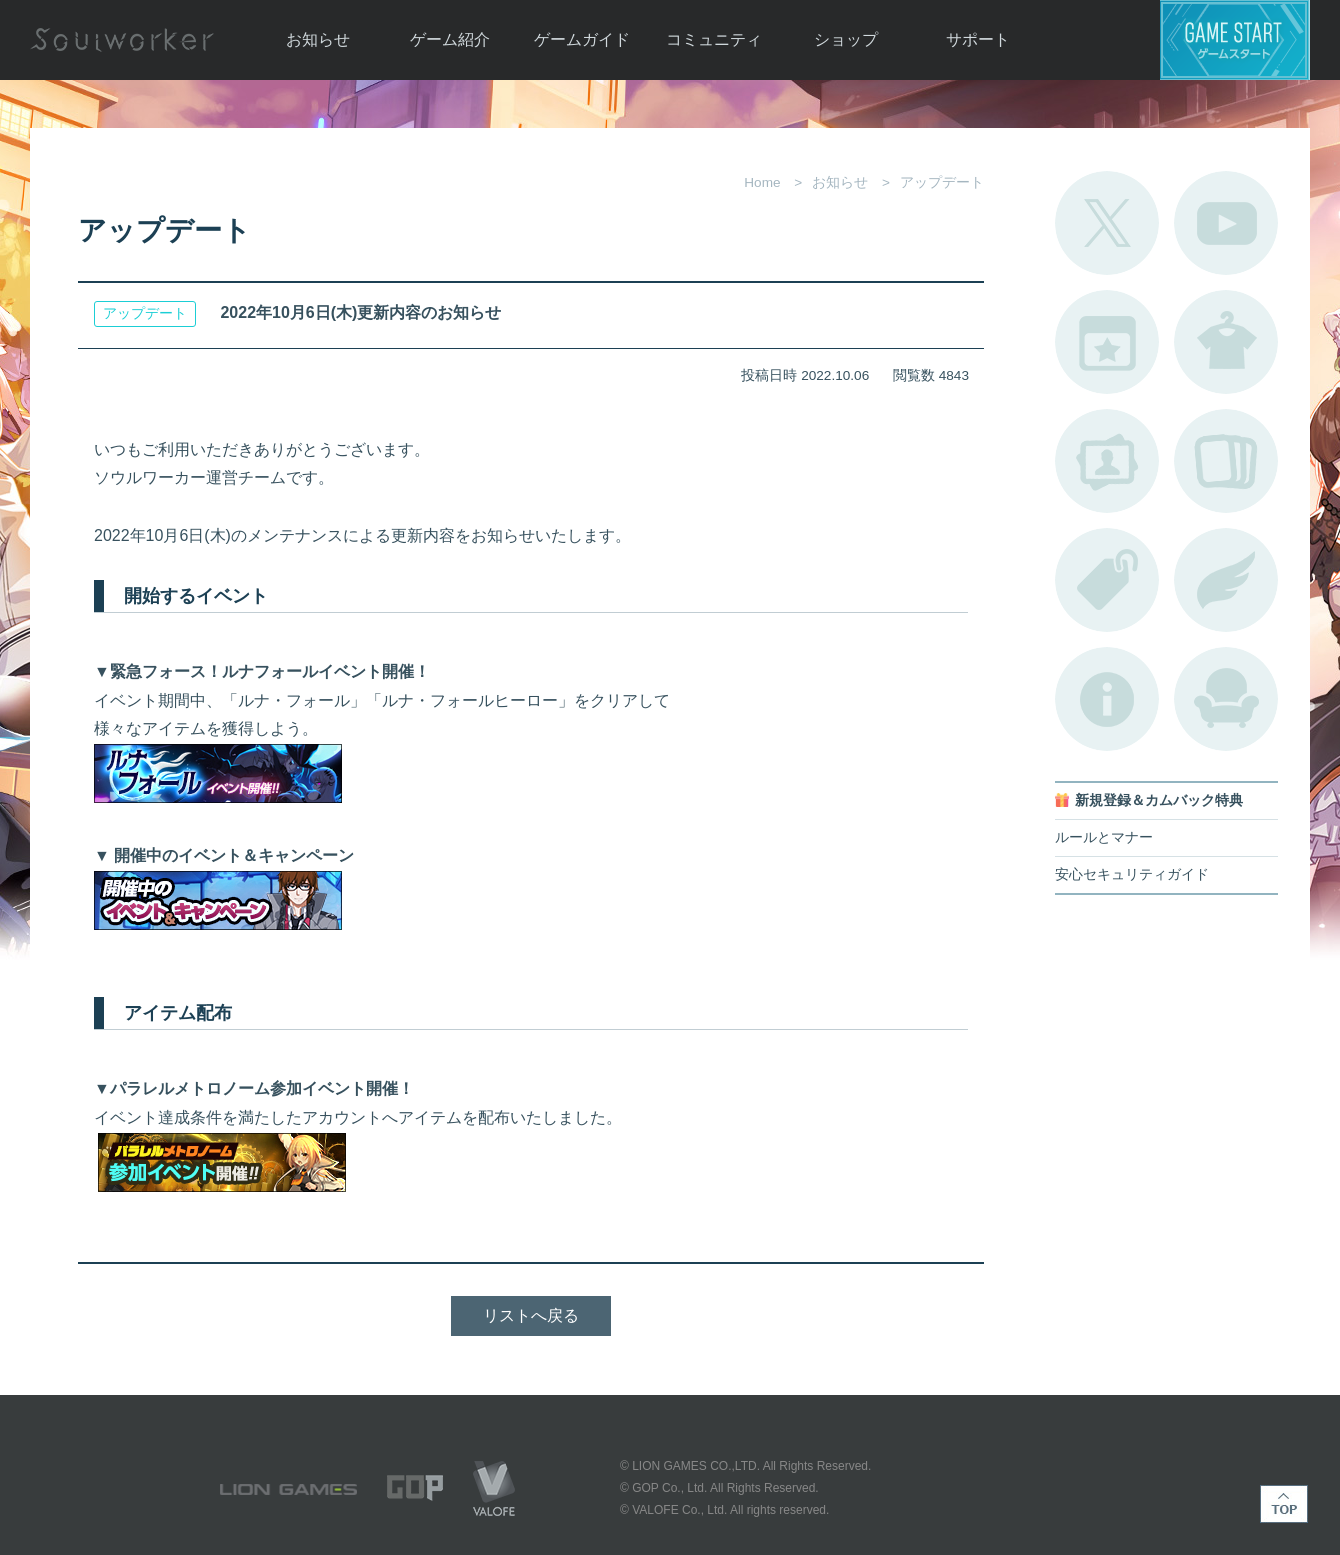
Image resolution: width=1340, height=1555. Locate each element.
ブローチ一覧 (1226, 580)
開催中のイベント (1107, 342)
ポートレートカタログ (1107, 461)
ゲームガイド (582, 39)
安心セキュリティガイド (1132, 874)
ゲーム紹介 (450, 39)
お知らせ (318, 39)
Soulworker (122, 40)
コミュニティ (714, 39)
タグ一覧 (1107, 580)
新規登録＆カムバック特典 (1159, 800)
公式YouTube (1226, 223)
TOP (1284, 1504)
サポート (978, 39)
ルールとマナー (1104, 837)
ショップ (846, 39)
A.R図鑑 (1226, 461)
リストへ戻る (531, 1315)
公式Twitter (1107, 223)
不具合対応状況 (1107, 699)
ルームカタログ (1226, 699)
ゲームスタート (1235, 40)
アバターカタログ (1226, 342)
